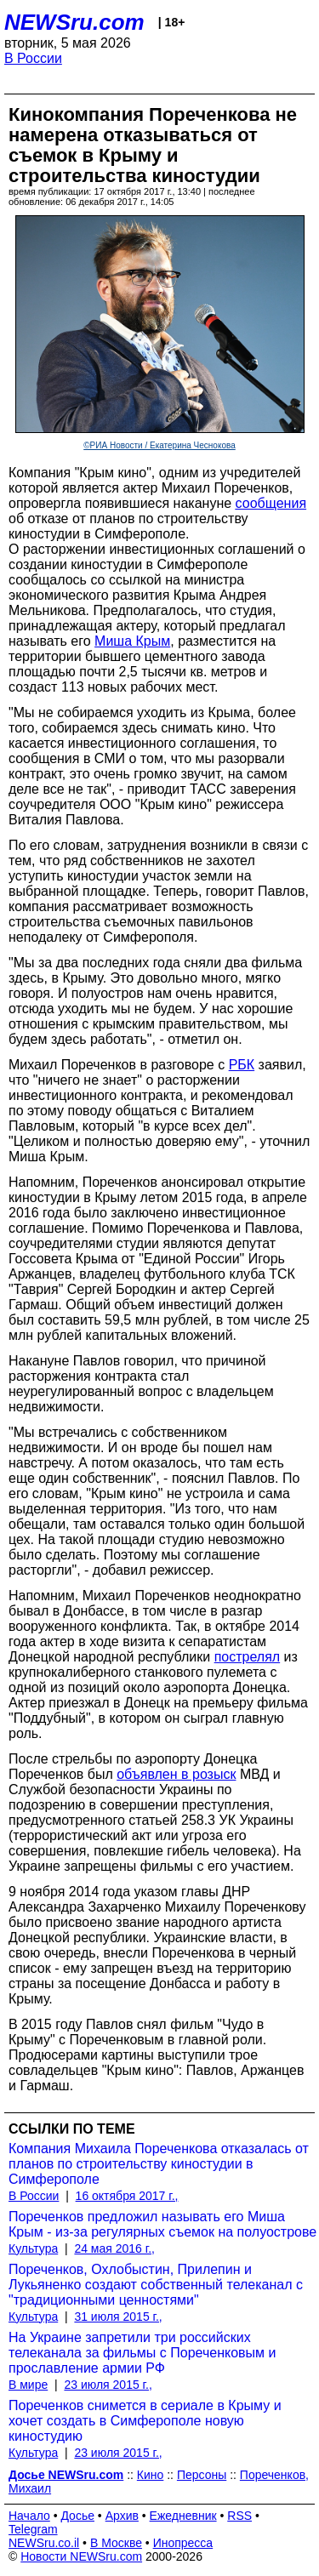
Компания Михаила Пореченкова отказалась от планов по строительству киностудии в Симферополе (159, 2163)
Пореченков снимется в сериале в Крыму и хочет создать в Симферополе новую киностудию (145, 2420)
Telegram (33, 2529)
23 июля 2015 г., (107, 2384)
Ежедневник (183, 2515)
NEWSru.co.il (44, 2543)
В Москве (116, 2543)
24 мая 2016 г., (114, 2248)
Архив (122, 2515)
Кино (150, 2475)
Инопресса (183, 2543)
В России (33, 58)
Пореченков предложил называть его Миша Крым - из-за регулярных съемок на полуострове (162, 2224)
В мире (28, 2384)
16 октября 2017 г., (127, 2196)
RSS (239, 2515)
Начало (29, 2515)
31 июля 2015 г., (118, 2316)
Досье (77, 2515)
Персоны (201, 2475)
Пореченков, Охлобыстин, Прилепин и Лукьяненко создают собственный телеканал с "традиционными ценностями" (156, 2284)
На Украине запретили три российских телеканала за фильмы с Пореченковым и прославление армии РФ (142, 2352)
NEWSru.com (74, 22)
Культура (33, 2248)
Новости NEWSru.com (81, 2556)
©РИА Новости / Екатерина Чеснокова (159, 445)
